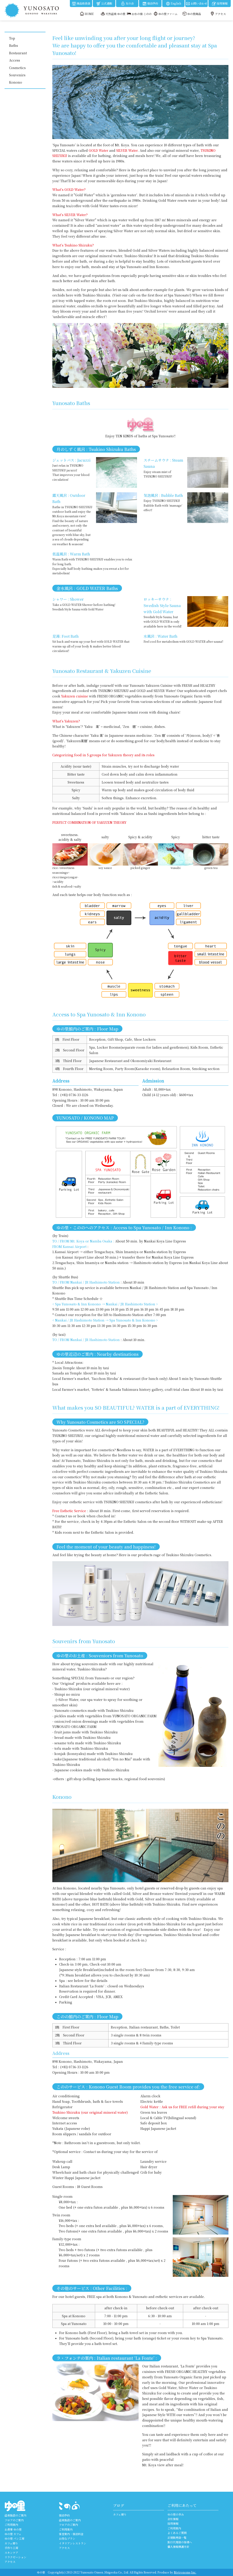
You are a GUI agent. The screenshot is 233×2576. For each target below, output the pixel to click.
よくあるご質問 (177, 2533)
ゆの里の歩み (175, 2514)
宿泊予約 (150, 3)
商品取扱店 (81, 3)
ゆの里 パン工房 (14, 2538)
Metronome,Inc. (185, 2572)
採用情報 (220, 3)
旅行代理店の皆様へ (179, 2542)
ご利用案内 (11, 2524)
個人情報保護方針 (178, 2547)
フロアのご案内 (14, 2520)
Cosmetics (17, 67)
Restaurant (18, 53)
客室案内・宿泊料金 (71, 2534)
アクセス (10, 2562)
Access (14, 60)
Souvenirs (17, 75)
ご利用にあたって (182, 2505)
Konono (15, 82)
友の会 (127, 3)
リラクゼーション (15, 2557)
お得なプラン (67, 2538)
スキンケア (11, 2552)
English (173, 3)
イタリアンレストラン (72, 2543)
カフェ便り (11, 2543)
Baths (13, 45)
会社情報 (172, 2519)
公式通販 (104, 3)
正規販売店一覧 (177, 2537)
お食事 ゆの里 (13, 2529)
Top (12, 38)
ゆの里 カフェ (13, 2534)
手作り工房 (11, 2548)
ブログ (118, 2505)
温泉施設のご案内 (15, 2515)
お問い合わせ (196, 3)
